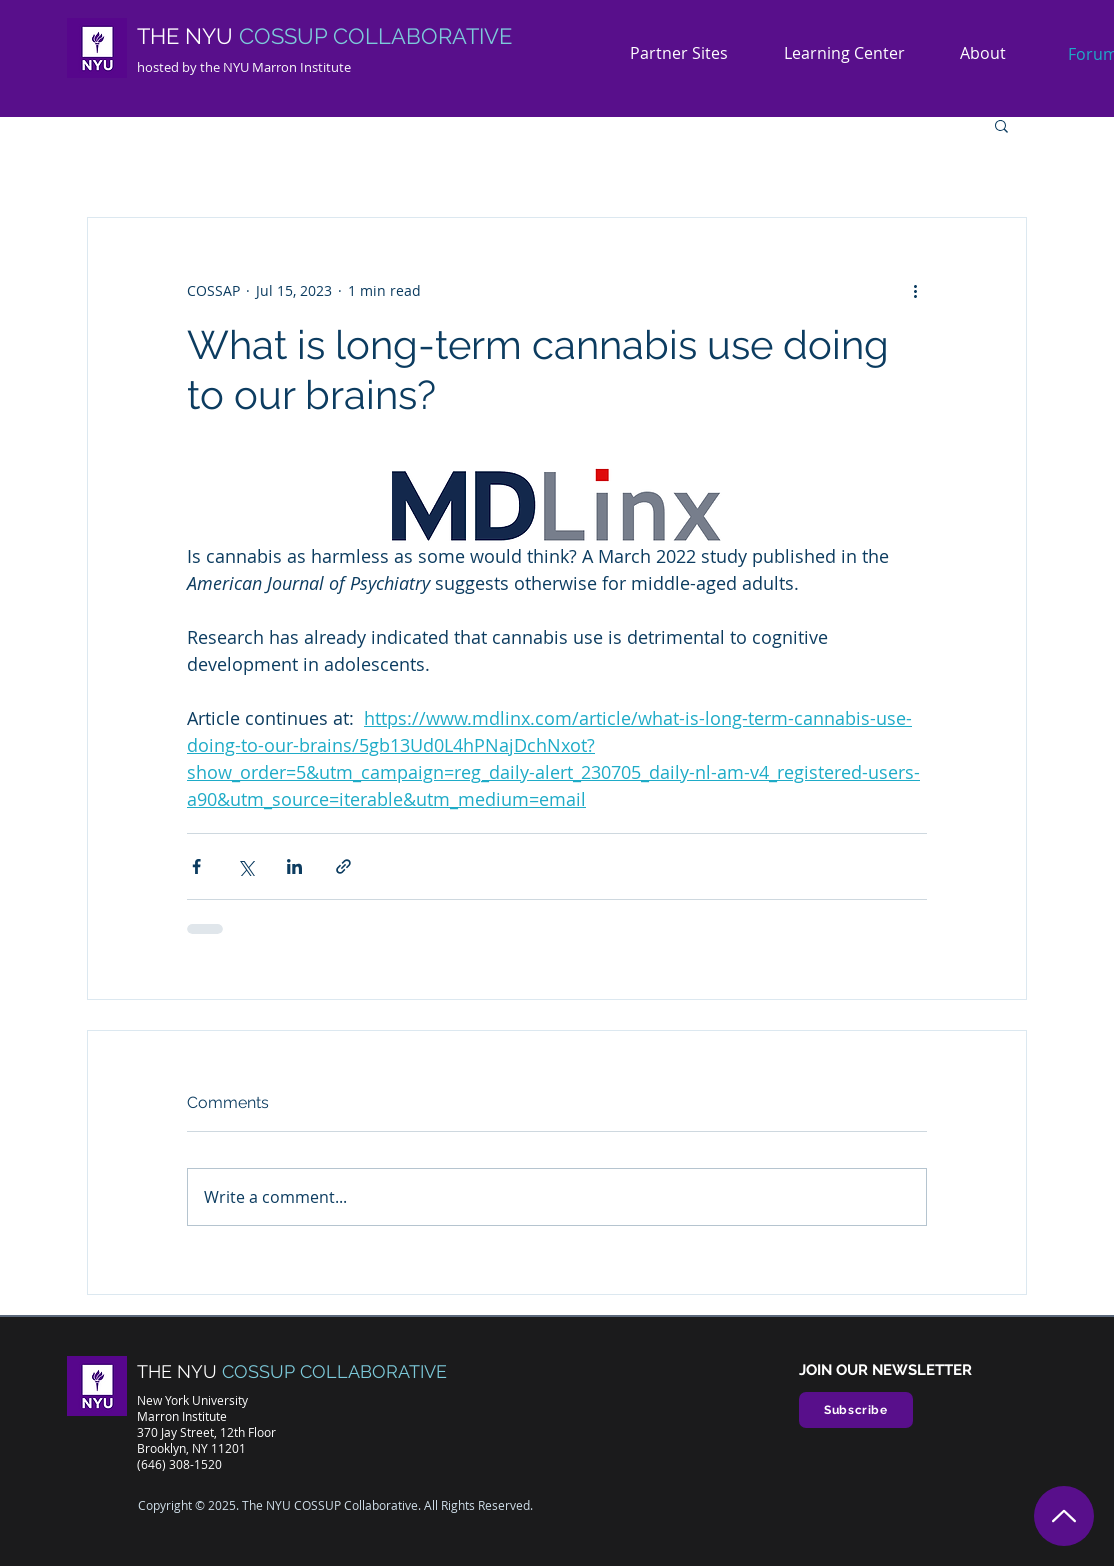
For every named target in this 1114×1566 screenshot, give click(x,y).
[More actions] (915, 290)
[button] (990, 53)
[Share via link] (343, 866)
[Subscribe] (856, 1410)
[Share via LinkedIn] (294, 866)
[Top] (1064, 1516)
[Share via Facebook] (196, 866)
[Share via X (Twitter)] (245, 866)
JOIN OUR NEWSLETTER (885, 1370)
